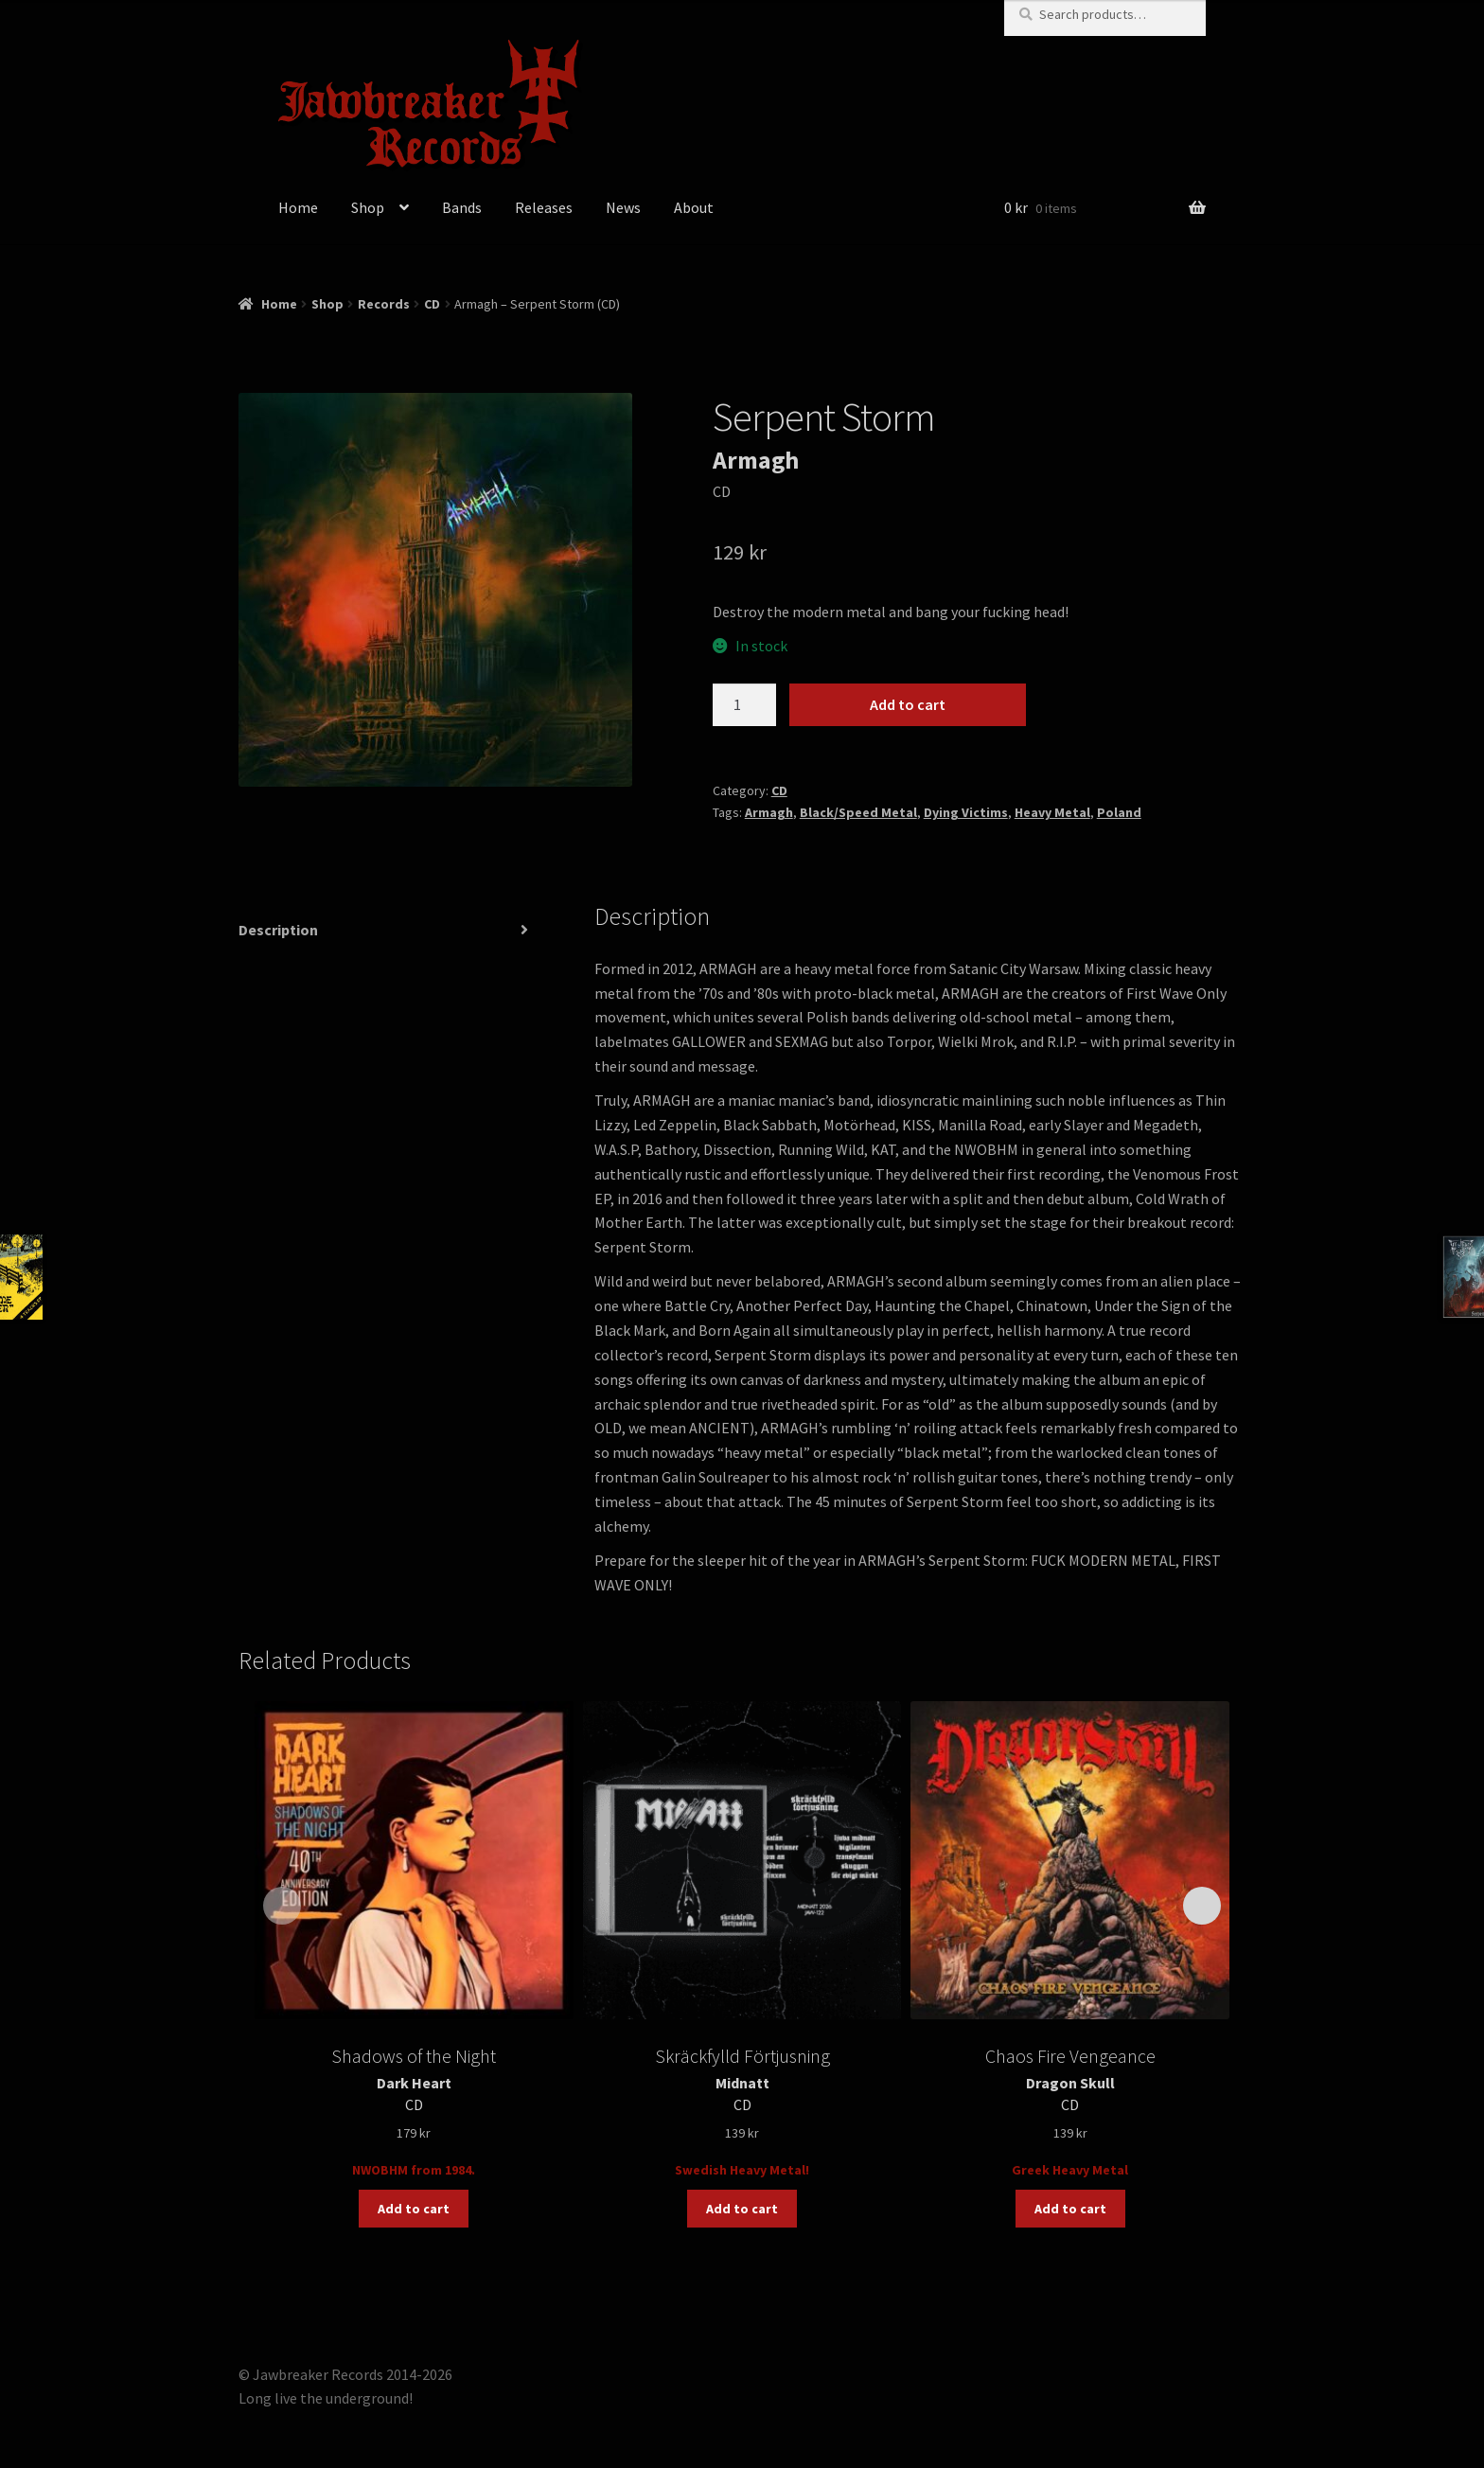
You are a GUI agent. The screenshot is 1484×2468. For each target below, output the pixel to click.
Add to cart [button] (414, 2208)
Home (298, 207)
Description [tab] (278, 929)
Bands (462, 207)
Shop (367, 207)
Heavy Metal (1052, 812)
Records (384, 303)
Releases (544, 207)
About (694, 207)
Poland (1119, 812)
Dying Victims (966, 812)
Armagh (769, 812)
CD (432, 303)
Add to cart (907, 704)
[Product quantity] (745, 705)
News (623, 207)
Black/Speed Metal (858, 812)
